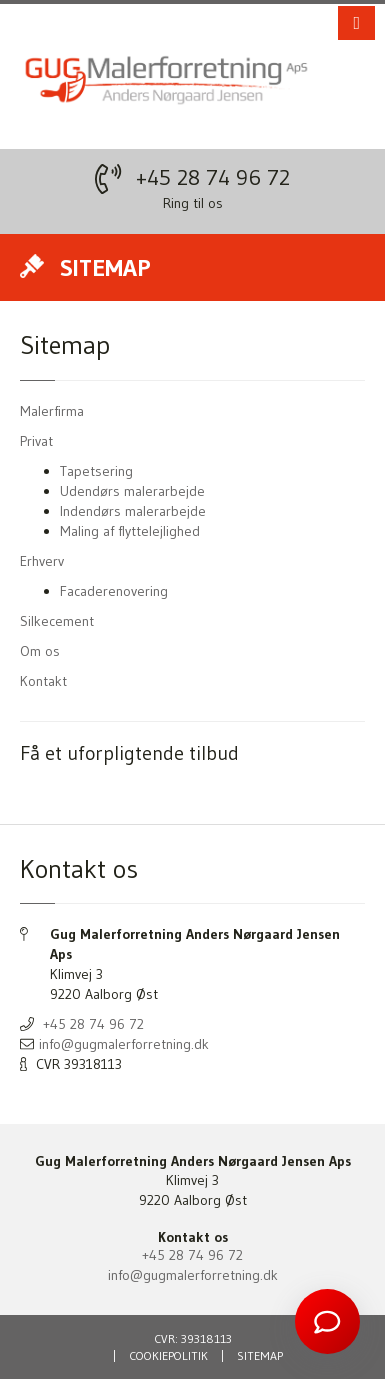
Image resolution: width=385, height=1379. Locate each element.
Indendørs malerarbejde (133, 511)
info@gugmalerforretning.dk (124, 1044)
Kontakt (43, 681)
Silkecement (57, 621)
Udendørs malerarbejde (132, 491)
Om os (40, 651)
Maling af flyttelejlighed (130, 531)
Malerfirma (52, 411)
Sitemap (260, 1355)
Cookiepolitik (168, 1355)
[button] (356, 23)
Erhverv (42, 561)
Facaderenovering (114, 591)
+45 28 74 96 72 (213, 177)
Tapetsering (96, 471)
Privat (36, 441)
